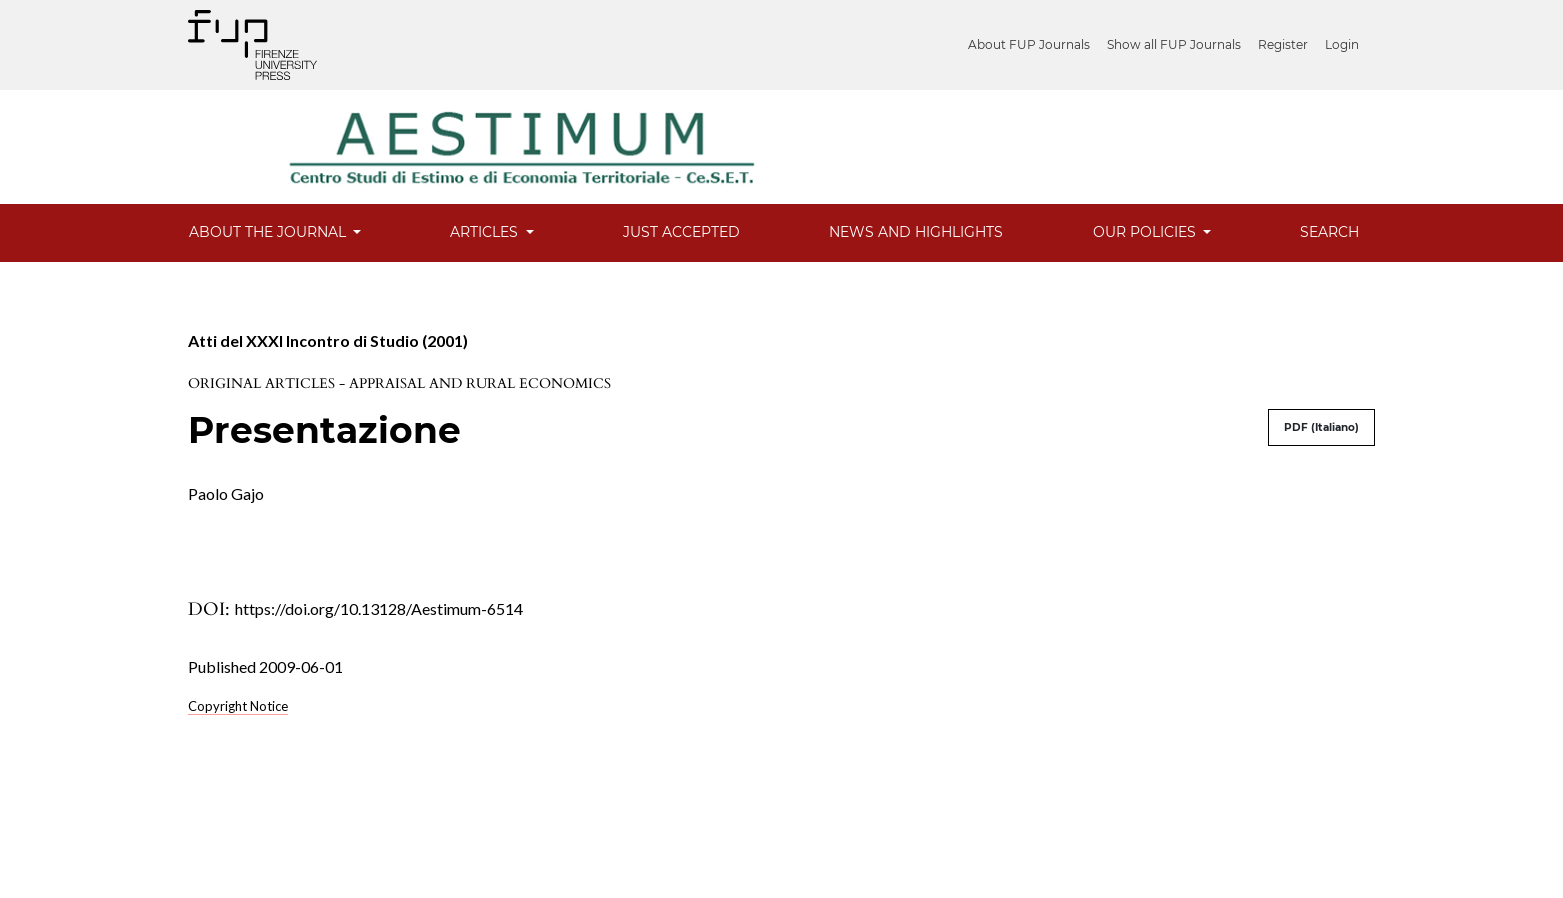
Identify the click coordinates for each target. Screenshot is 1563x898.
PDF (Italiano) (1321, 427)
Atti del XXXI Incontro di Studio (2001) (328, 340)
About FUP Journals (1029, 44)
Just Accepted (681, 232)
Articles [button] (486, 232)
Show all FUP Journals (1174, 44)
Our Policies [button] (1146, 232)
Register (1283, 44)
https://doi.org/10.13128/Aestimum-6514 (379, 608)
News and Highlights (916, 232)
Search (1329, 232)
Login (1342, 44)
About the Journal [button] (269, 232)
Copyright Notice (238, 706)
